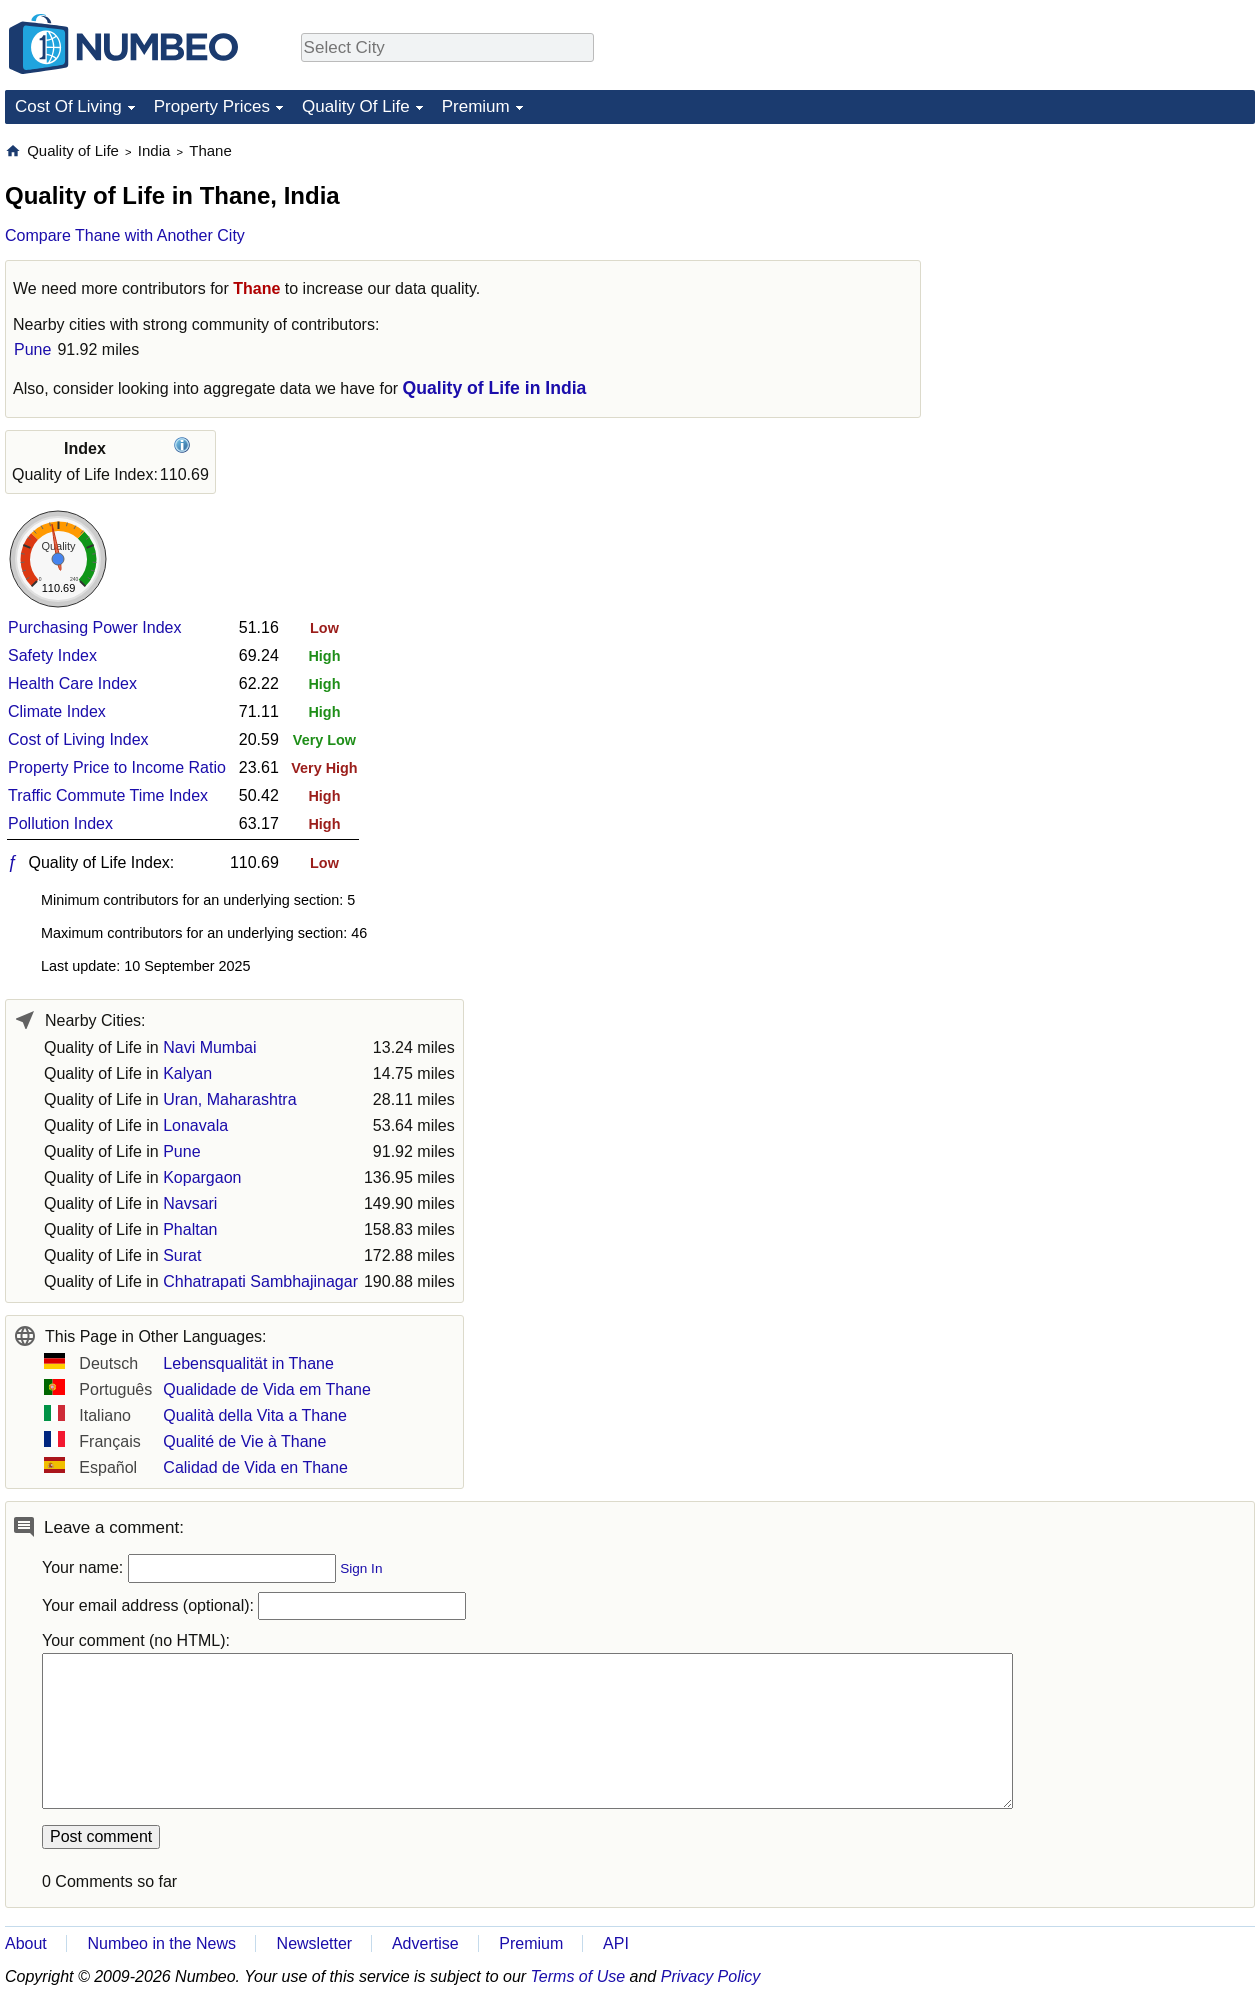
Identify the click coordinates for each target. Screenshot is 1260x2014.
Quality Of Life (356, 106)
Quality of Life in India (495, 388)
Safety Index (52, 655)
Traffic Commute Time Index (108, 795)
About (26, 1943)
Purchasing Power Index (94, 627)
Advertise (425, 1943)
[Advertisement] (1105, 266)
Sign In (361, 1568)
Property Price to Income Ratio (117, 767)
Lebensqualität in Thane (248, 1363)
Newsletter (315, 1943)
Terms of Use (578, 1976)
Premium (476, 106)
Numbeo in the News (161, 1943)
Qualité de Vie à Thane (244, 1441)
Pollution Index (60, 823)
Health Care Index (72, 683)
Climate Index (57, 711)
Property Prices (212, 106)
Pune (32, 349)
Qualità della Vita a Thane (255, 1415)
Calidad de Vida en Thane (255, 1467)
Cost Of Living (68, 106)
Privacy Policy (711, 1976)
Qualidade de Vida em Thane (267, 1389)
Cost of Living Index (78, 739)
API (616, 1943)
